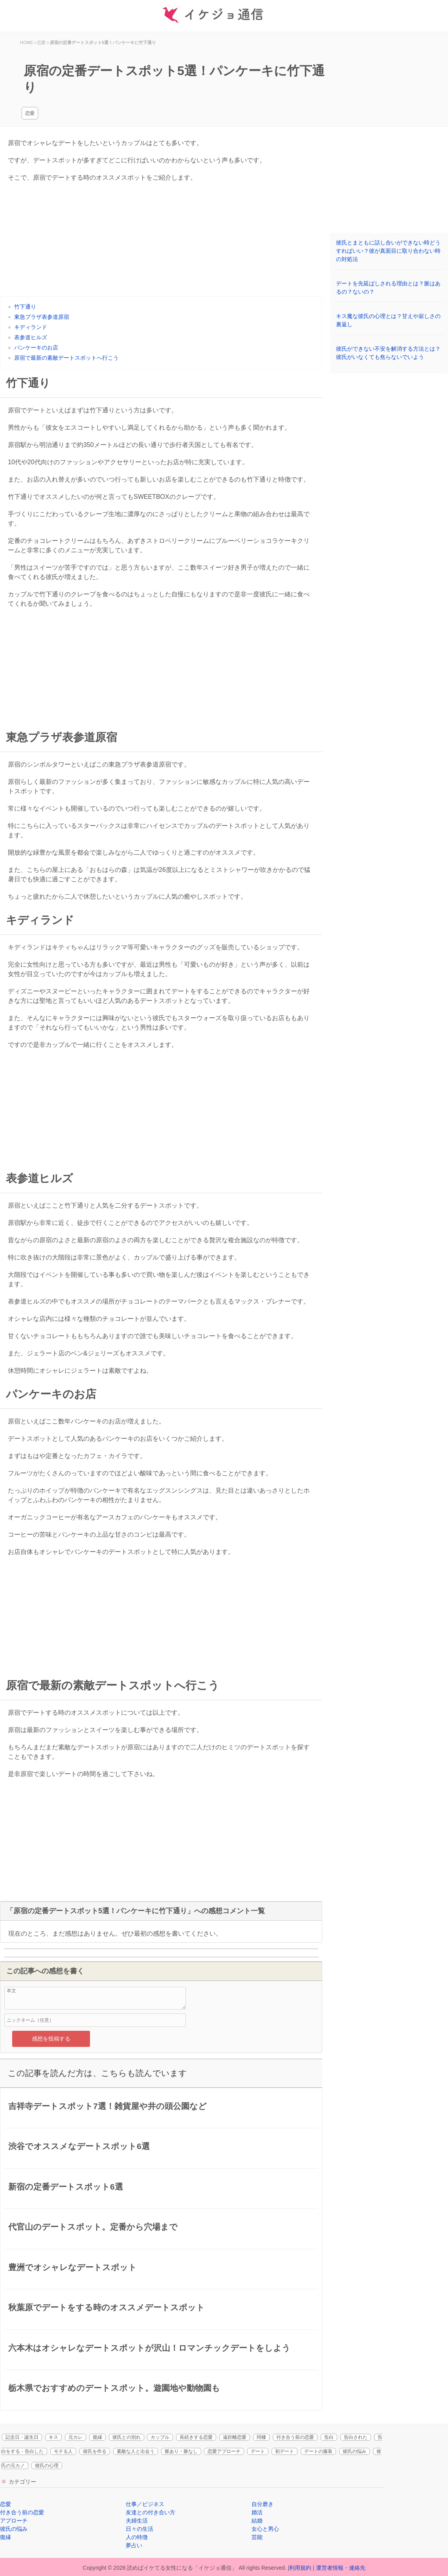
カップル (160, 2437)
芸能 (257, 2537)
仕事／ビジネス (145, 2504)
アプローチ (14, 2520)
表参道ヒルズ (30, 337)
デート (258, 2451)
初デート (284, 2451)
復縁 (97, 2437)
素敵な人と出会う (135, 2451)
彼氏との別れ (126, 2437)
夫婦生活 (137, 2520)
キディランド (30, 327)
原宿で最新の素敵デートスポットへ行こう (66, 358)
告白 (329, 2437)
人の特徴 (137, 2537)
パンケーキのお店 (36, 347)
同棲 (261, 2437)
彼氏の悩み (354, 2451)
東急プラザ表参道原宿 (41, 317)
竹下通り (25, 306)
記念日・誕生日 (22, 2437)
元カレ (75, 2437)
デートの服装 (318, 2451)
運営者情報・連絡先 (340, 2568)
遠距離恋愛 (234, 2437)
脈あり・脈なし (181, 2451)
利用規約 (300, 2568)
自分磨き (263, 2504)
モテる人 (63, 2451)
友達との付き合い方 (150, 2512)
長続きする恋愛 (196, 2437)
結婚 (257, 2520)
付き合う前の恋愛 (295, 2437)
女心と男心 (265, 2529)
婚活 (257, 2512)
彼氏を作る (94, 2451)
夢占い (134, 2545)
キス (53, 2437)
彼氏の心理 (47, 2465)
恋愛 (30, 113)
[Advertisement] (161, 241)
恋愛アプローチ (224, 2451)
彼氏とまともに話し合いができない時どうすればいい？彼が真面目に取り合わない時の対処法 (388, 250)
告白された (355, 2437)
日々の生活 (139, 2529)
